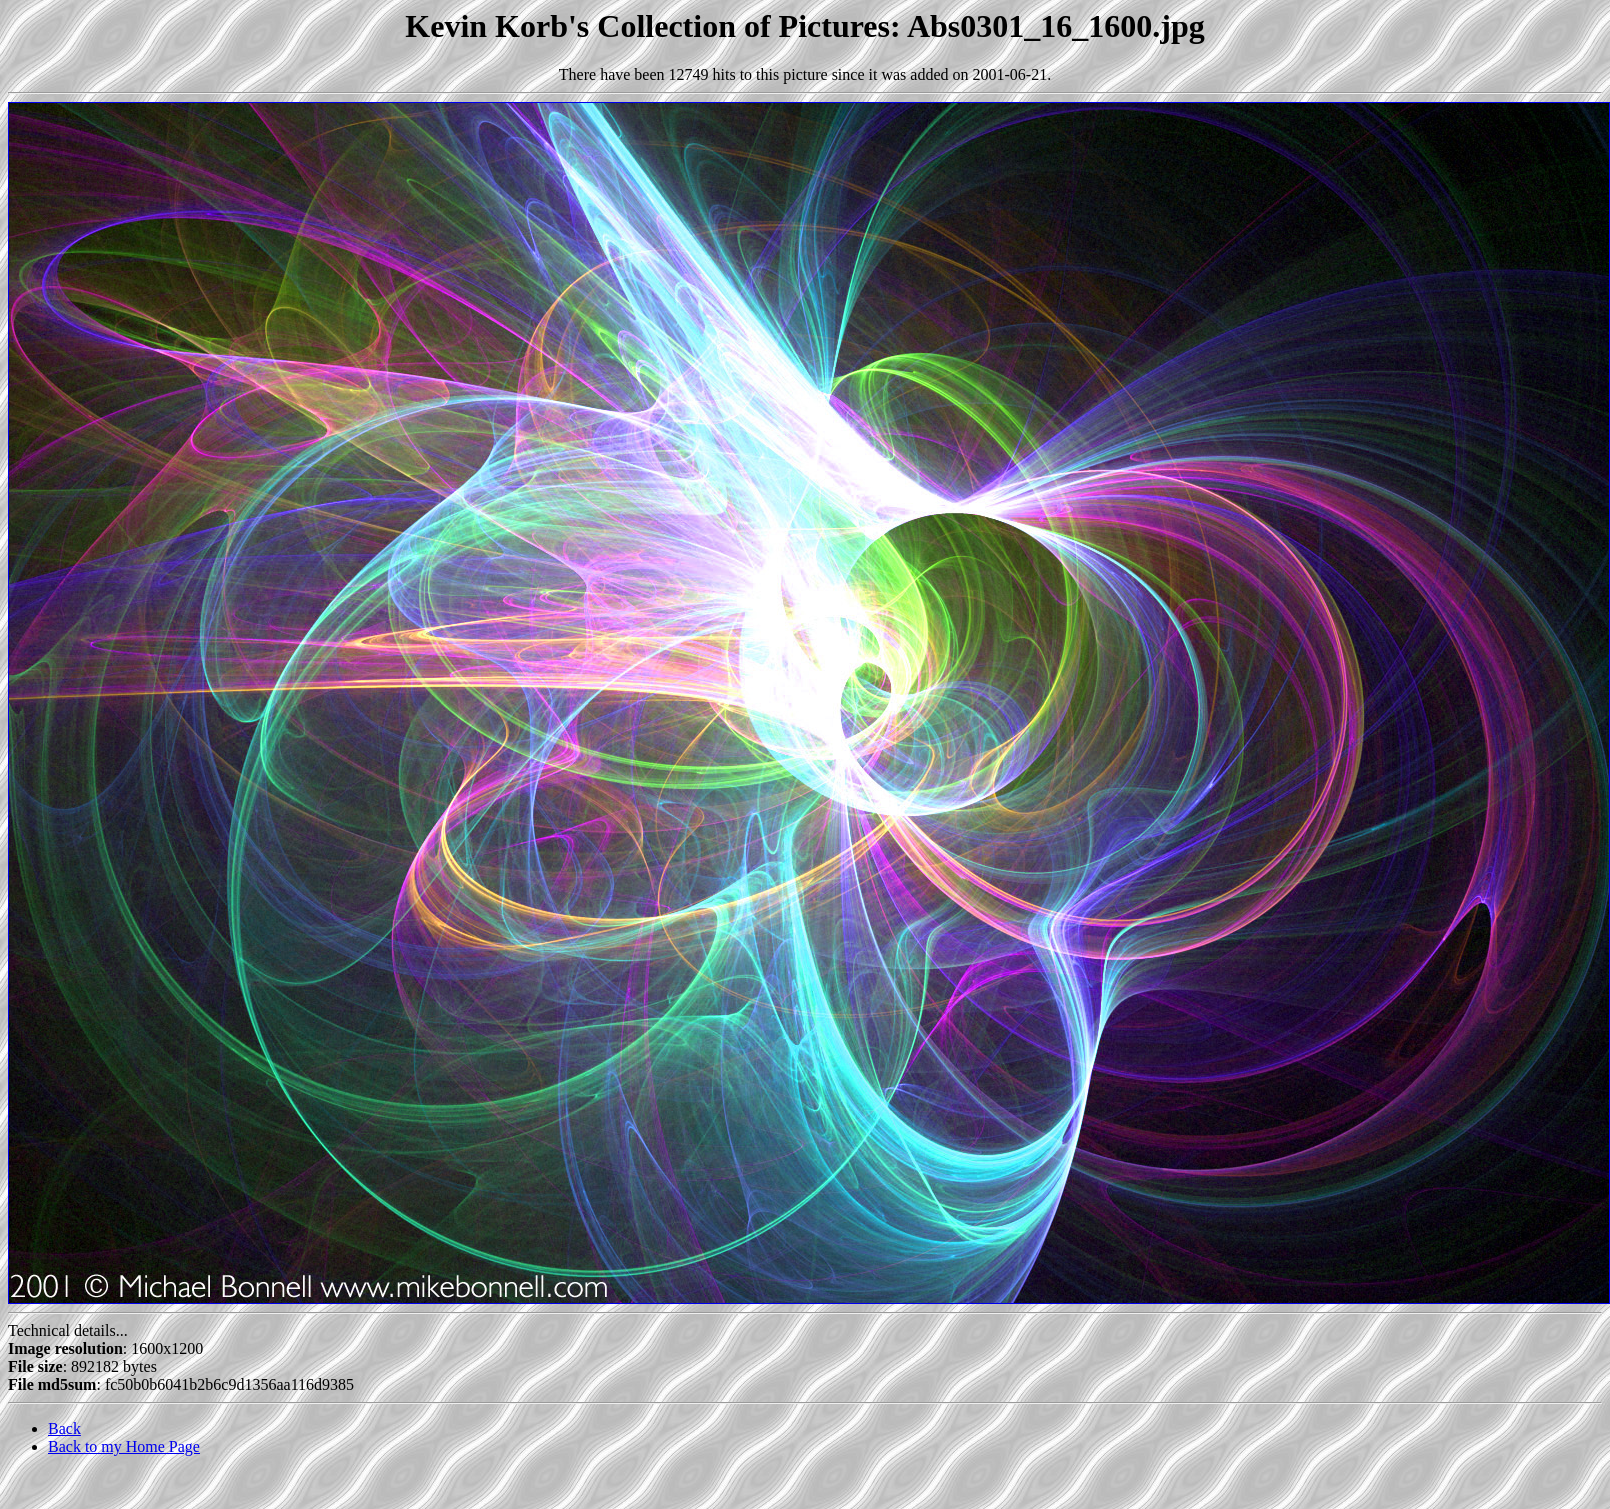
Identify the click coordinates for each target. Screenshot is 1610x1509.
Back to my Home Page (124, 1446)
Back (64, 1428)
